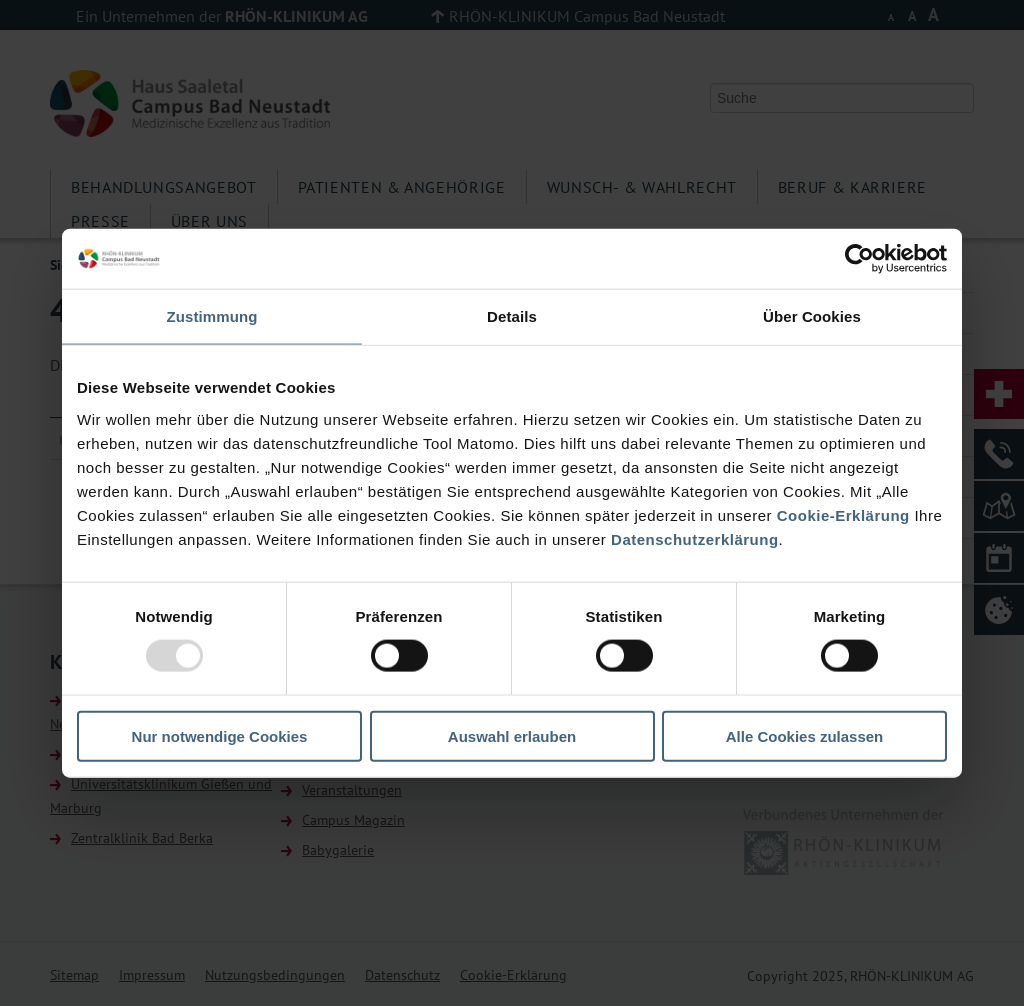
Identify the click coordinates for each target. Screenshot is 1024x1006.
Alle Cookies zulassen (805, 735)
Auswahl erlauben (512, 735)
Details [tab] (512, 316)
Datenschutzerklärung (695, 538)
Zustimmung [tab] (212, 316)
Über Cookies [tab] (812, 316)
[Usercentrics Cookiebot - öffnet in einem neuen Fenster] (859, 259)
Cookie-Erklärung (843, 514)
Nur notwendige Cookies (220, 735)
